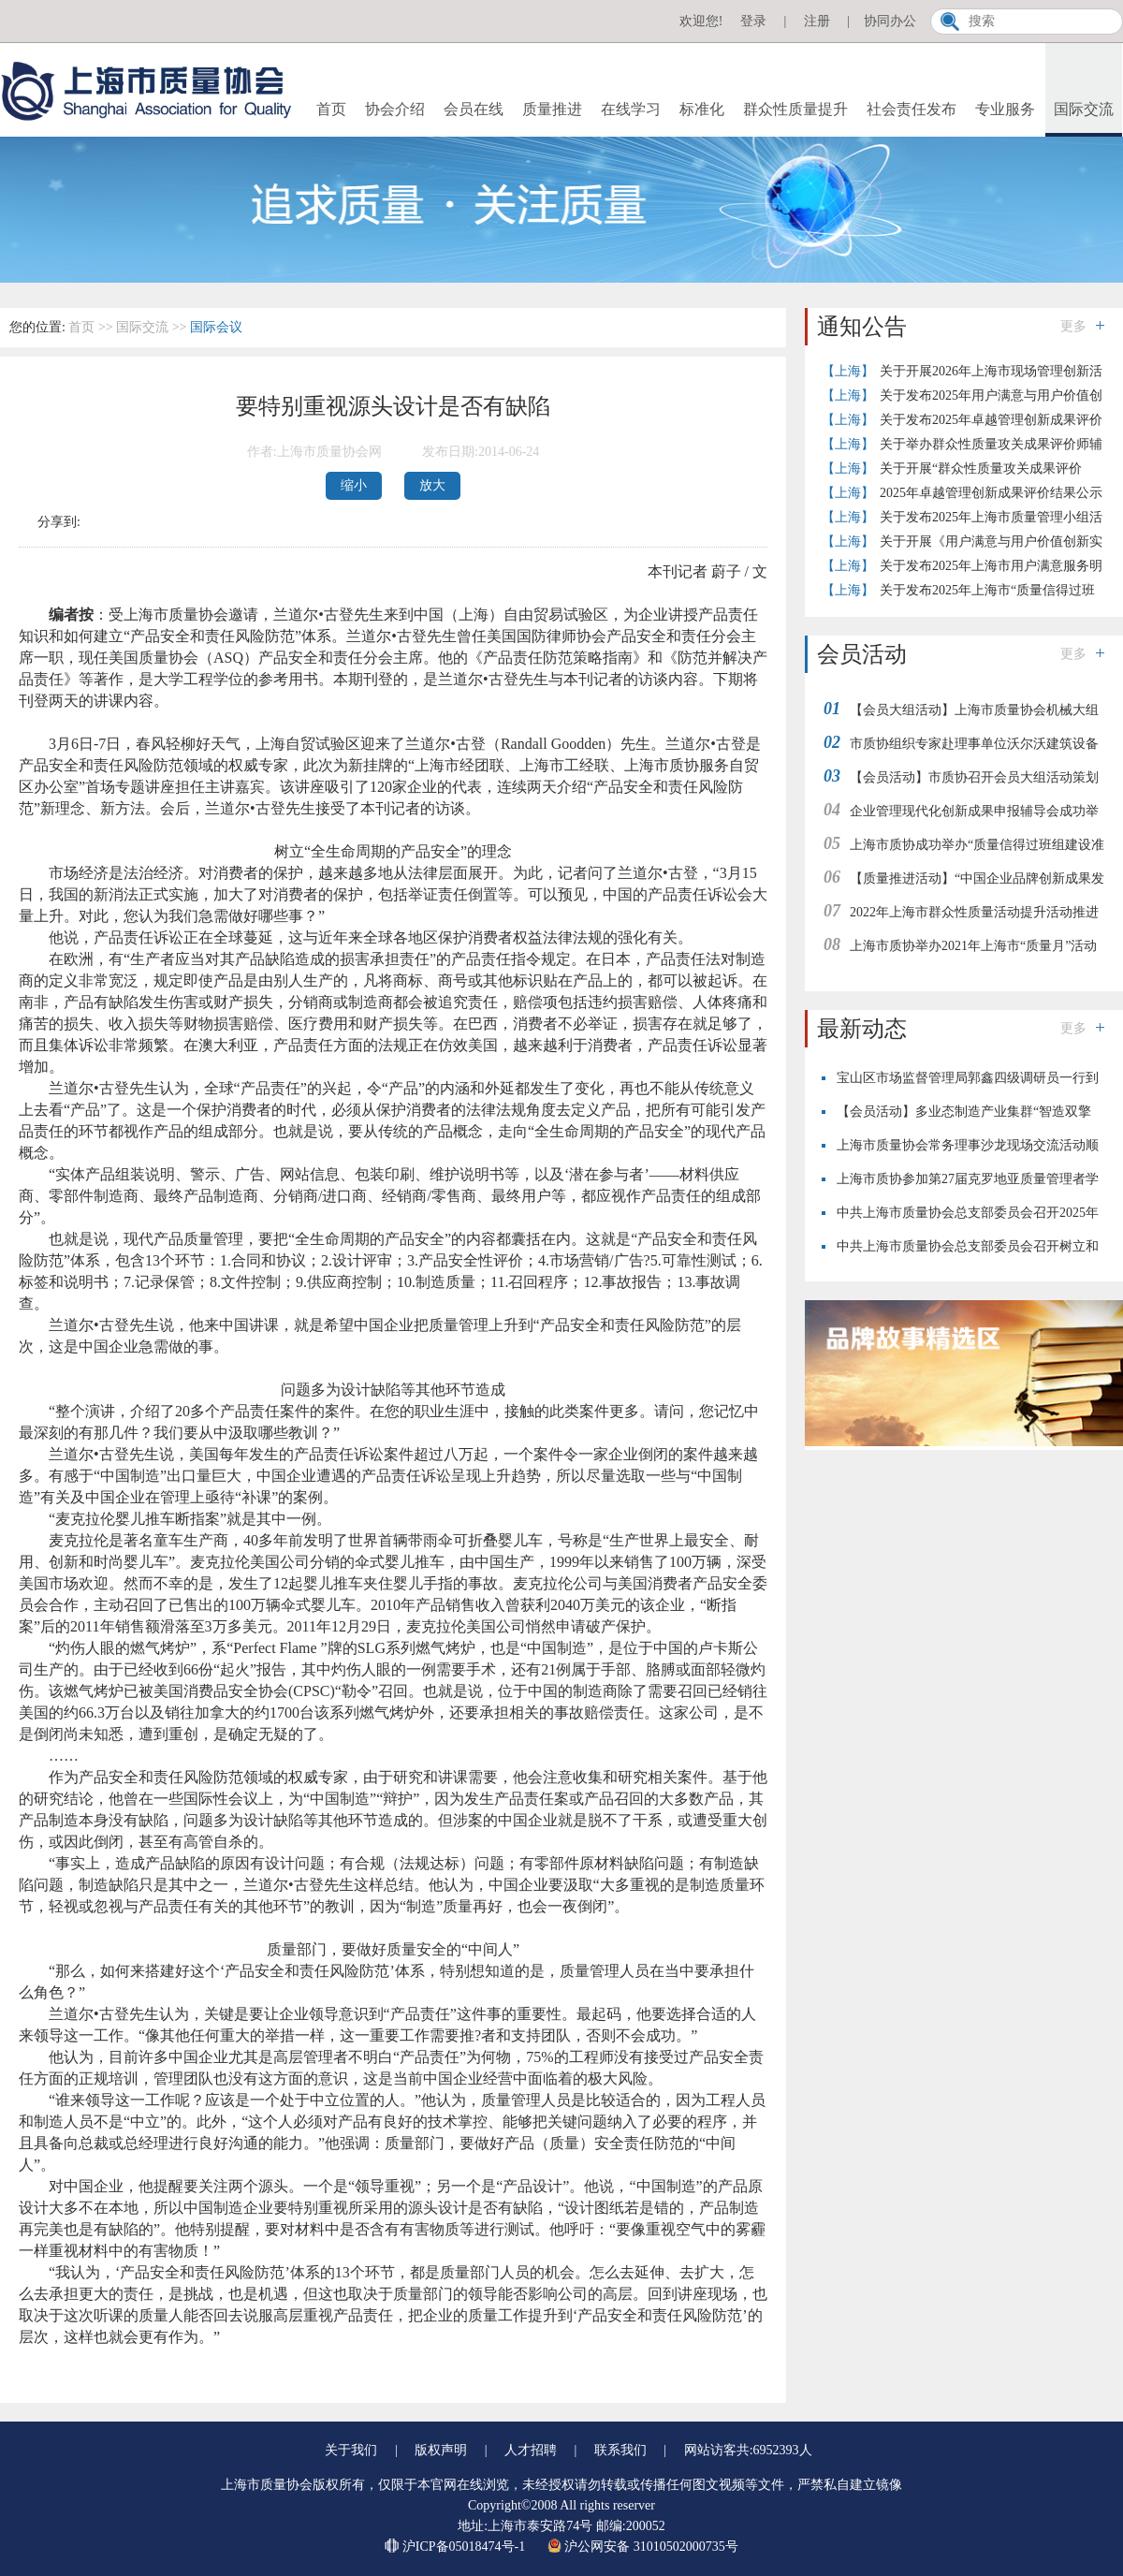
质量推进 (552, 109)
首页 (331, 109)
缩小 (354, 485)
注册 (817, 21)
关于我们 (351, 2450)
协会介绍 (395, 109)
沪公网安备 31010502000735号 (642, 2546)
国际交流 (1084, 109)
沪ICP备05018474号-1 (456, 2546)
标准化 (701, 109)
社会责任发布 (911, 109)
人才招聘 (530, 2450)
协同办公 (890, 21)
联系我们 (620, 2450)
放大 (432, 485)
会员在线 (473, 109)
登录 (753, 21)
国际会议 (216, 327)
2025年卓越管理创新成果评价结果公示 (991, 493)
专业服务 (1005, 109)
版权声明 (441, 2450)
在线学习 (631, 109)
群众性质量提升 (795, 109)
